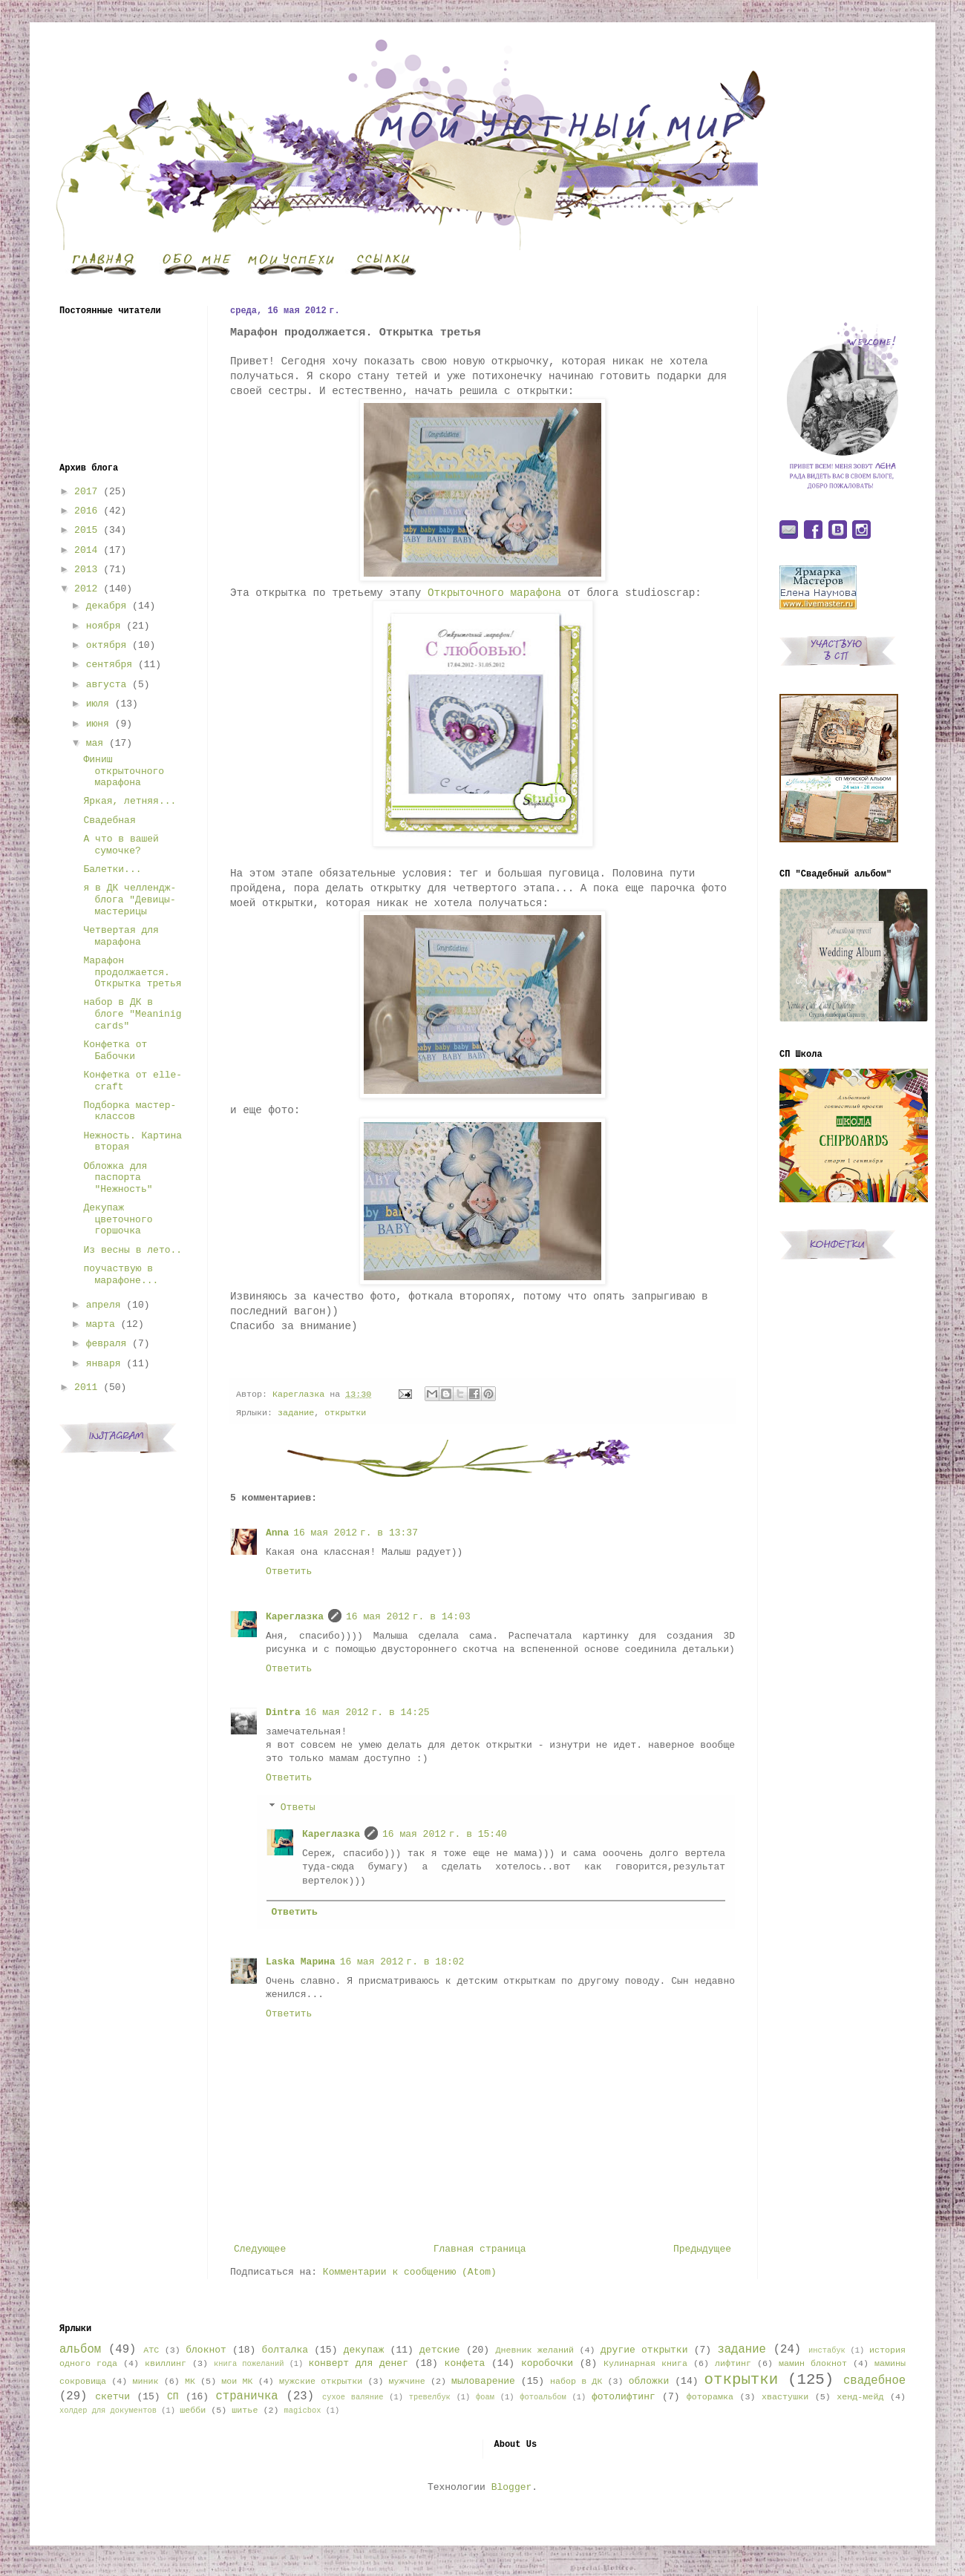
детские (439, 2350)
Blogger (511, 2487)
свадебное (874, 2380)
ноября (103, 626)
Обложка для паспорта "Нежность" (117, 1178)
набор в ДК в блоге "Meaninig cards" (132, 1014)
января (103, 1363)
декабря (106, 606)
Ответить (289, 1571)
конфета (465, 2363)
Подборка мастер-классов (129, 1111)
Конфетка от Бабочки (115, 1050)
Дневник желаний (534, 2350)
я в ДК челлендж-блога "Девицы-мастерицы (129, 899)
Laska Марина (301, 1961)
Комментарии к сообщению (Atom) (410, 2272)
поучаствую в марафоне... (120, 1274)
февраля (106, 1343)
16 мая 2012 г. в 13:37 (355, 1532)
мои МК (236, 2381)
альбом (80, 2349)
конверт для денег (358, 2363)
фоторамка (710, 2397)
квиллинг (165, 2364)
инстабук (826, 2350)
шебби (193, 2410)
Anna (277, 1532)
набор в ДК (576, 2381)
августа (106, 684)
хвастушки (785, 2397)
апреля (103, 1305)
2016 (85, 511)
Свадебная (109, 820)
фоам (485, 2397)
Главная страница (480, 2249)
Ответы (298, 1807)
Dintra (283, 1712)
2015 (85, 530)
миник (145, 2381)
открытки (345, 1413)
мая (94, 743)
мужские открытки (320, 2381)
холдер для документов (108, 2410)
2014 (85, 550)
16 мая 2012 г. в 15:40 (444, 1834)
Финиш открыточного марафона (123, 771)
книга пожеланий (249, 2363)
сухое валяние (353, 2397)
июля (97, 703)
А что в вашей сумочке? (120, 844)
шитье (245, 2410)
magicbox (302, 2410)
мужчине (407, 2381)
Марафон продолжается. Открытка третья (132, 972)
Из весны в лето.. (132, 1250)
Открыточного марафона (494, 593)
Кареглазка (295, 1616)
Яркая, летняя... (129, 801)
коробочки (547, 2363)
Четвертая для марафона (120, 936)
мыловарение (483, 2381)
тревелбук (430, 2397)
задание (296, 1413)
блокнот (206, 2350)
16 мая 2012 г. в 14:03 (408, 1616)
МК (190, 2381)
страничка (246, 2396)
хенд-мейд (860, 2397)
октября (106, 645)
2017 (85, 491)
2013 (85, 569)
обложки (649, 2381)
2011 (85, 1387)
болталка (285, 2350)
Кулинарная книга (645, 2364)
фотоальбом (543, 2397)
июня (97, 724)
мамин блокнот (813, 2364)
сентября (109, 664)
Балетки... (112, 869)
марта (100, 1324)
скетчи (112, 2396)
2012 (85, 588)
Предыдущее (702, 2249)
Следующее (260, 2249)
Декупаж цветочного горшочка (117, 1219)
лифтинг (733, 2364)
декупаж (364, 2350)
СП (173, 2396)
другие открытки (644, 2350)
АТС (151, 2350)
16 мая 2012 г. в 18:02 (402, 1961)
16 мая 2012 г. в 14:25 (367, 1712)
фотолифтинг (623, 2396)
